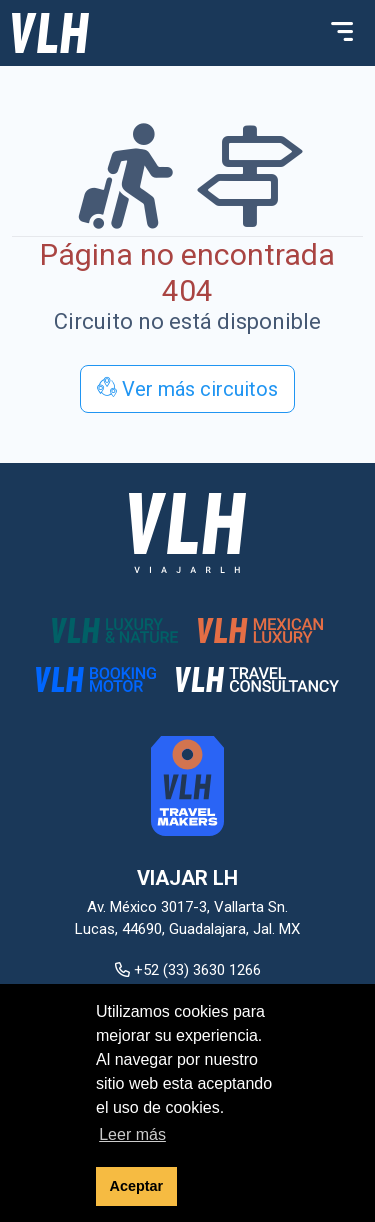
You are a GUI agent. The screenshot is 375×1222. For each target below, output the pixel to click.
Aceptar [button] (137, 1186)
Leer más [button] (132, 1134)
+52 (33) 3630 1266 (188, 970)
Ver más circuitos (187, 389)
